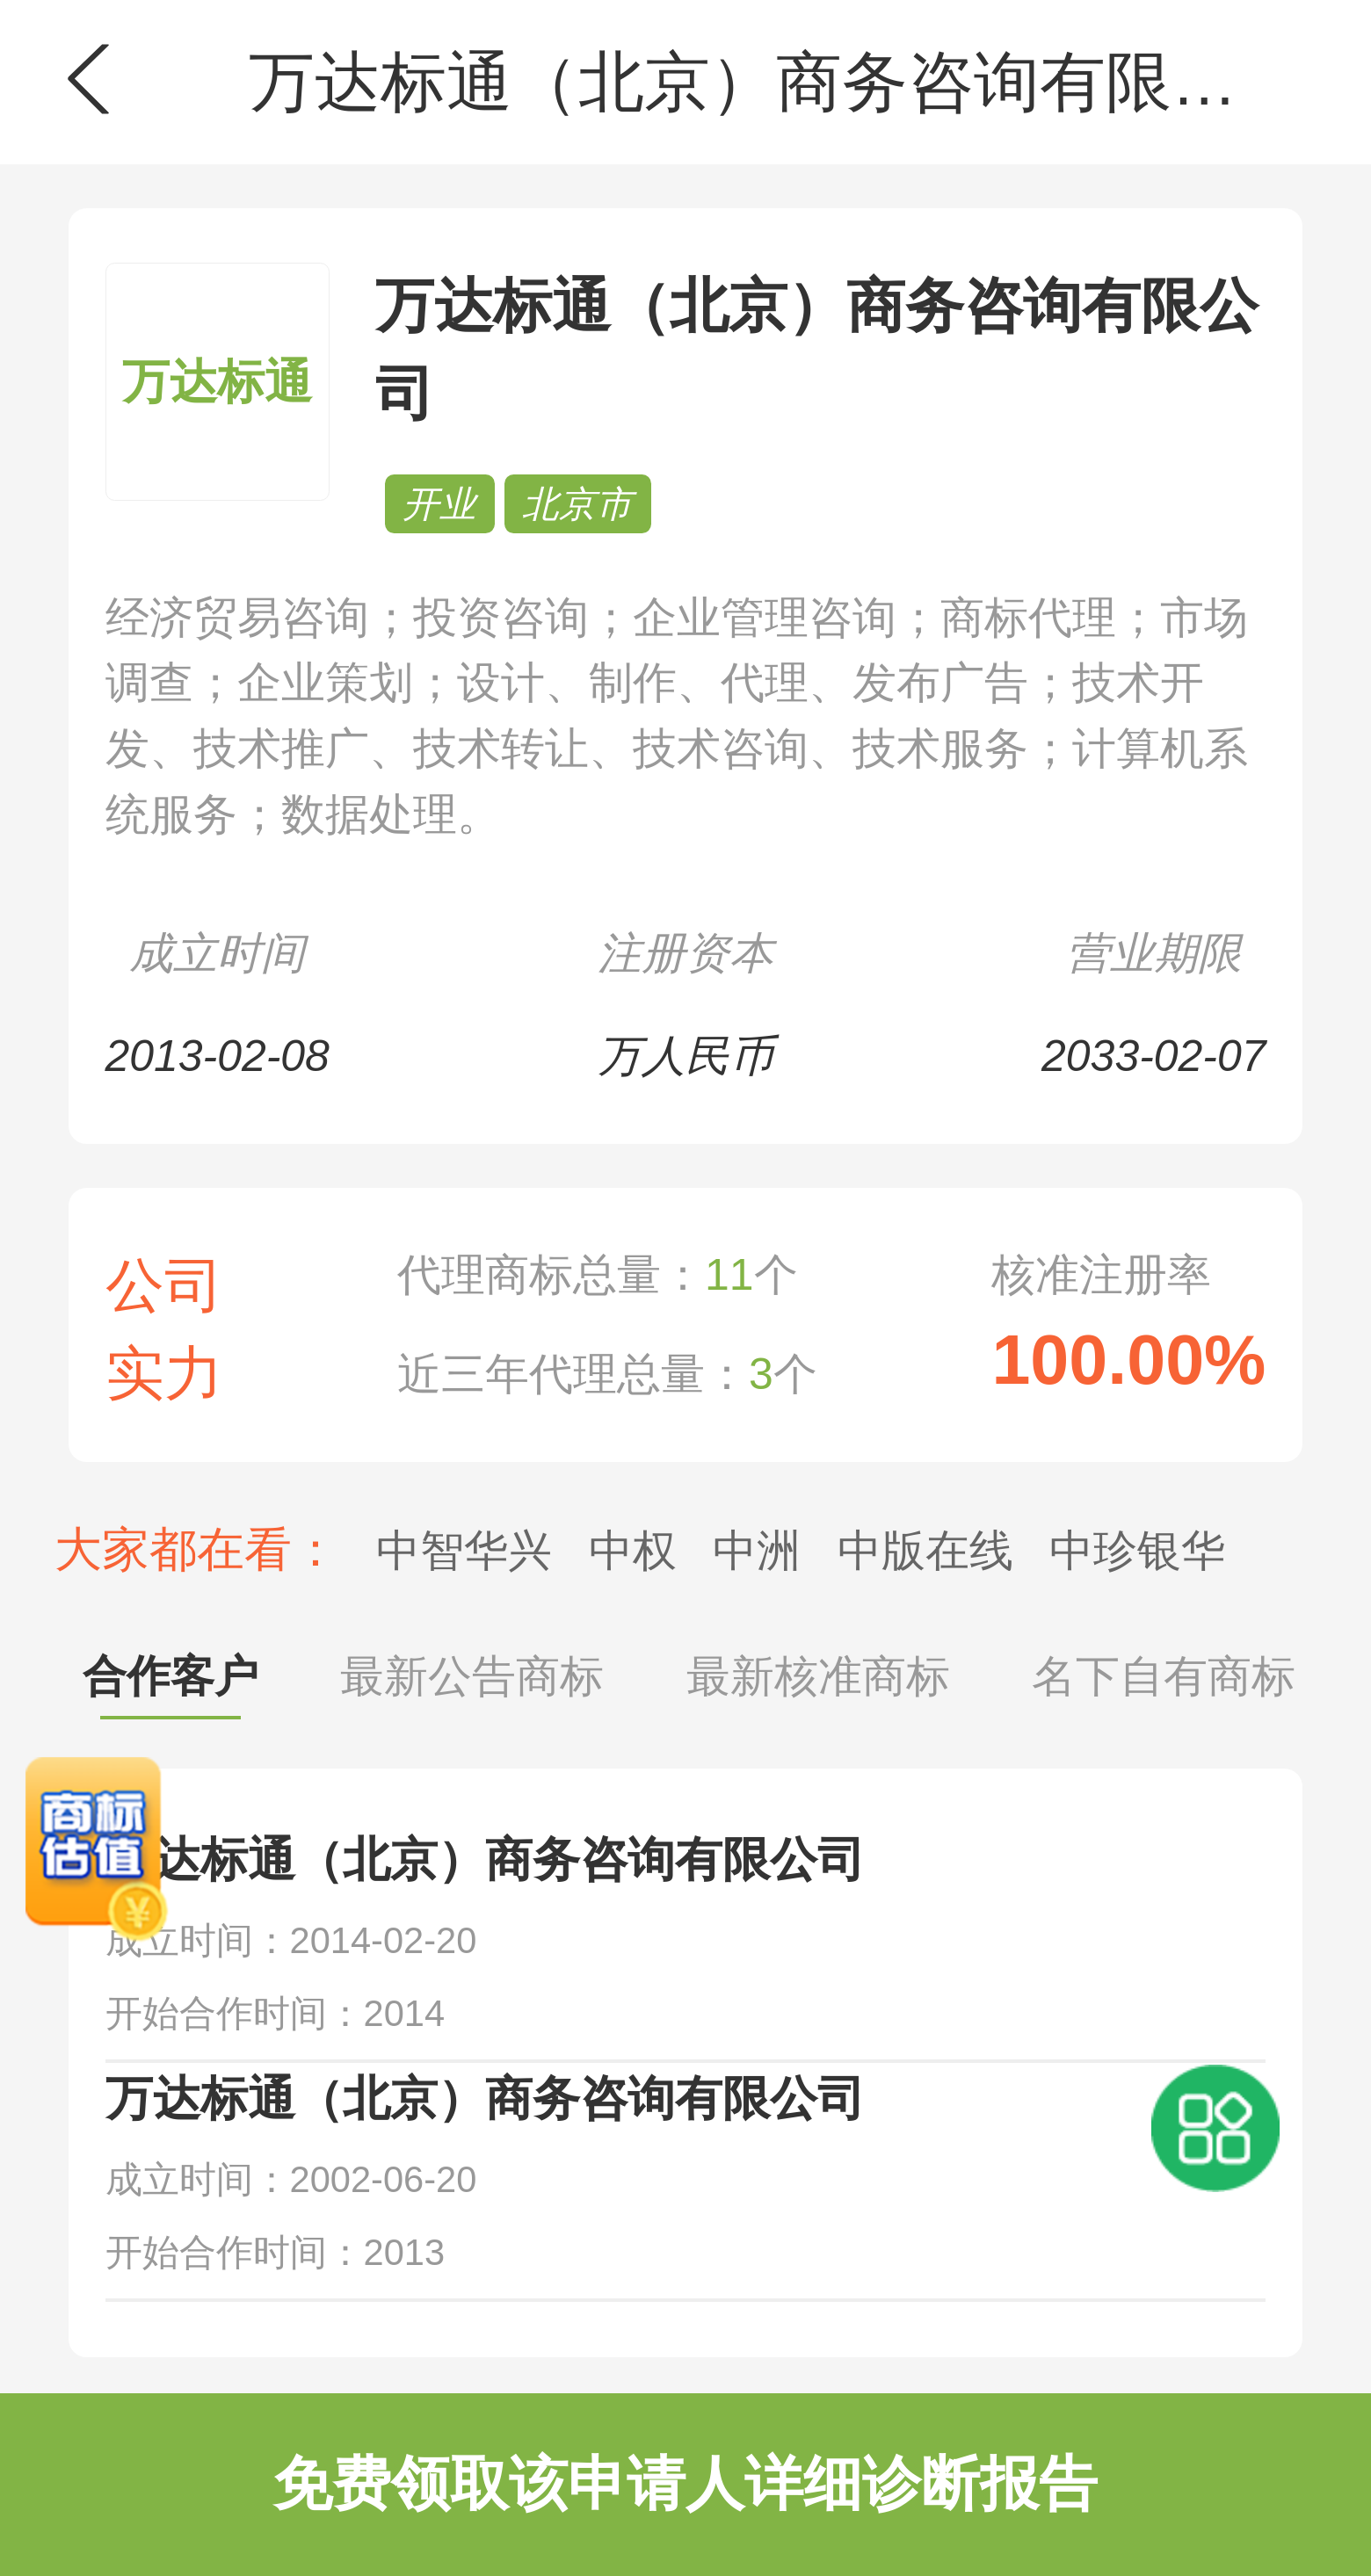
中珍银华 (1137, 1550)
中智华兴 (464, 1550)
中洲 (757, 1550)
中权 (633, 1550)
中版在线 (925, 1550)
